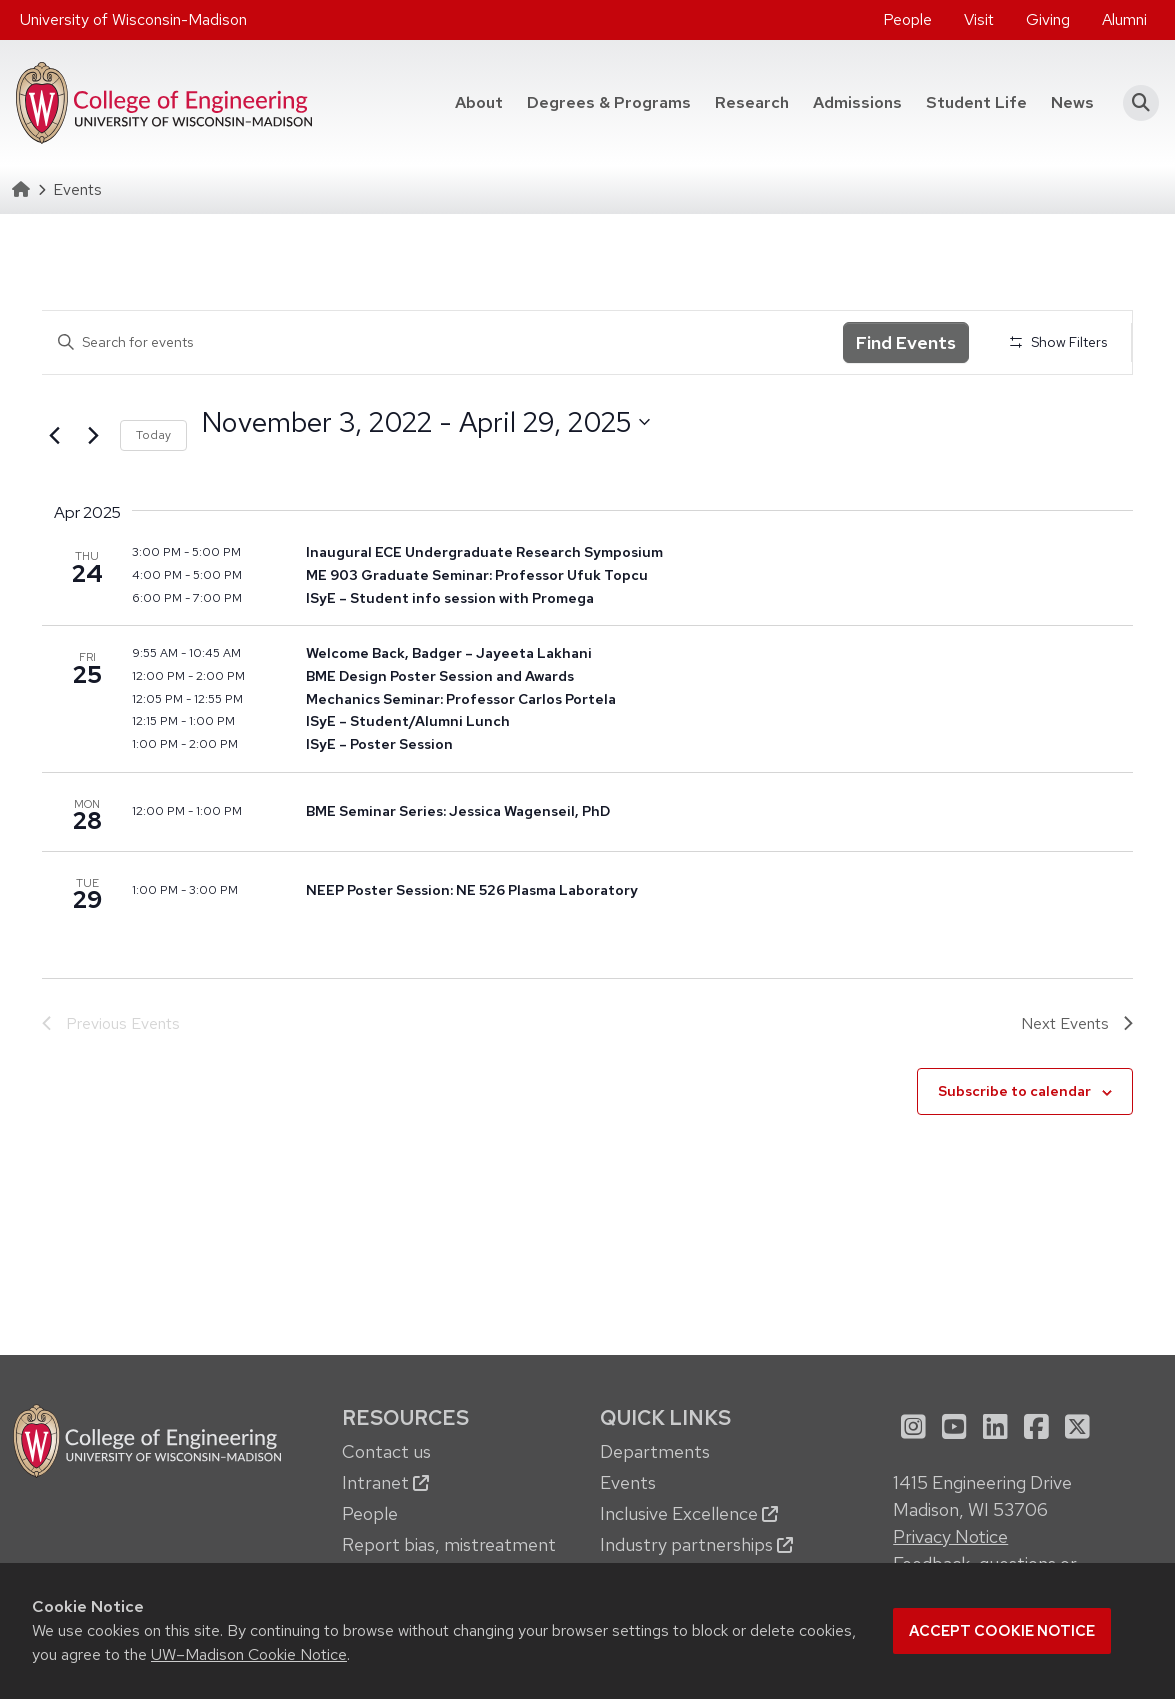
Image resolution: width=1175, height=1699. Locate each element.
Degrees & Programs (609, 102)
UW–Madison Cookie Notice (249, 1654)
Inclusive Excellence (689, 1513)
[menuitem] (907, 20)
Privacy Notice (950, 1536)
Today (153, 435)
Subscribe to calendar (1014, 1091)
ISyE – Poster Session (379, 744)
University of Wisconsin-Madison (133, 19)
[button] (1134, 103)
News (1072, 102)
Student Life (976, 102)
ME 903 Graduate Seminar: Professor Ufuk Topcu (477, 575)
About (479, 102)
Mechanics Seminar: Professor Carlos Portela (461, 699)
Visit (979, 19)
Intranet (385, 1482)
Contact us (386, 1451)
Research (752, 102)
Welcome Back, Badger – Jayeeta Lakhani (449, 653)
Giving (1048, 19)
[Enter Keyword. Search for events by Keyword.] (442, 342)
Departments (655, 1451)
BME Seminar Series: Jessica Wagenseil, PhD (458, 811)
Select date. (201, 458)
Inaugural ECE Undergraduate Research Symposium (484, 552)
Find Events (906, 342)
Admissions (857, 102)
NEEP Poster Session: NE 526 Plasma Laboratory (472, 890)
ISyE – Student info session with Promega (450, 598)
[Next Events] (93, 436)
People (907, 19)
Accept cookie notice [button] (1002, 1631)
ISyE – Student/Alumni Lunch (408, 721)
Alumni (1124, 19)
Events (628, 1482)
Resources (405, 1417)
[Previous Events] (54, 436)
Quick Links (665, 1417)
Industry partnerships (696, 1544)
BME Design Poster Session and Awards (440, 676)
